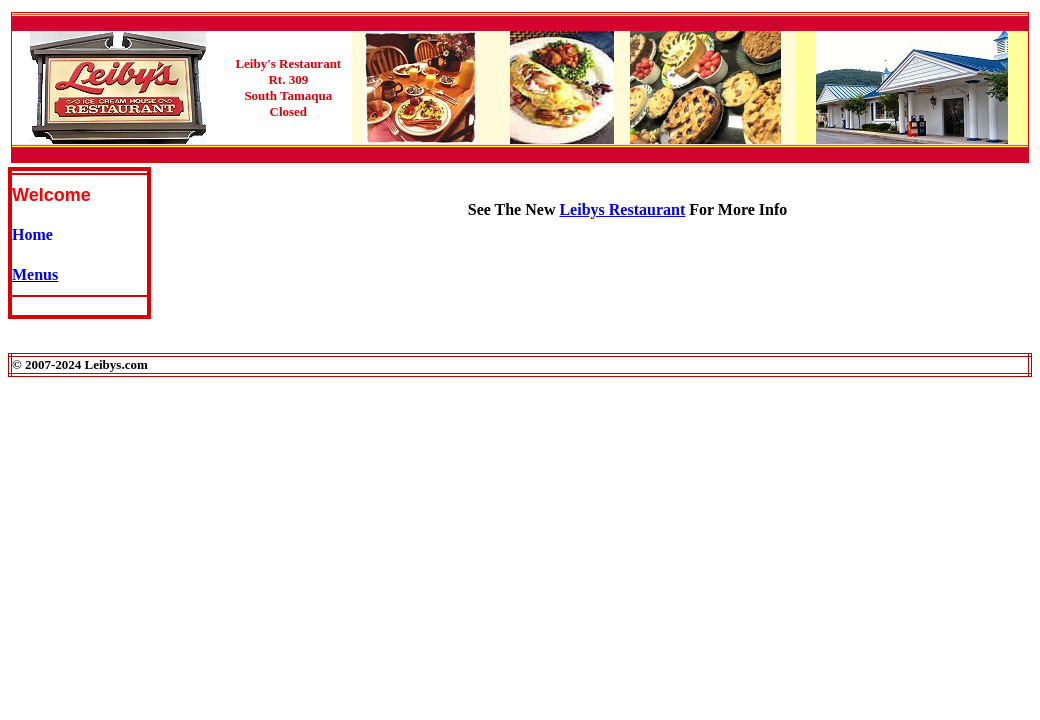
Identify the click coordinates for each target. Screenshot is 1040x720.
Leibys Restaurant (622, 209)
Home (32, 234)
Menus (35, 274)
